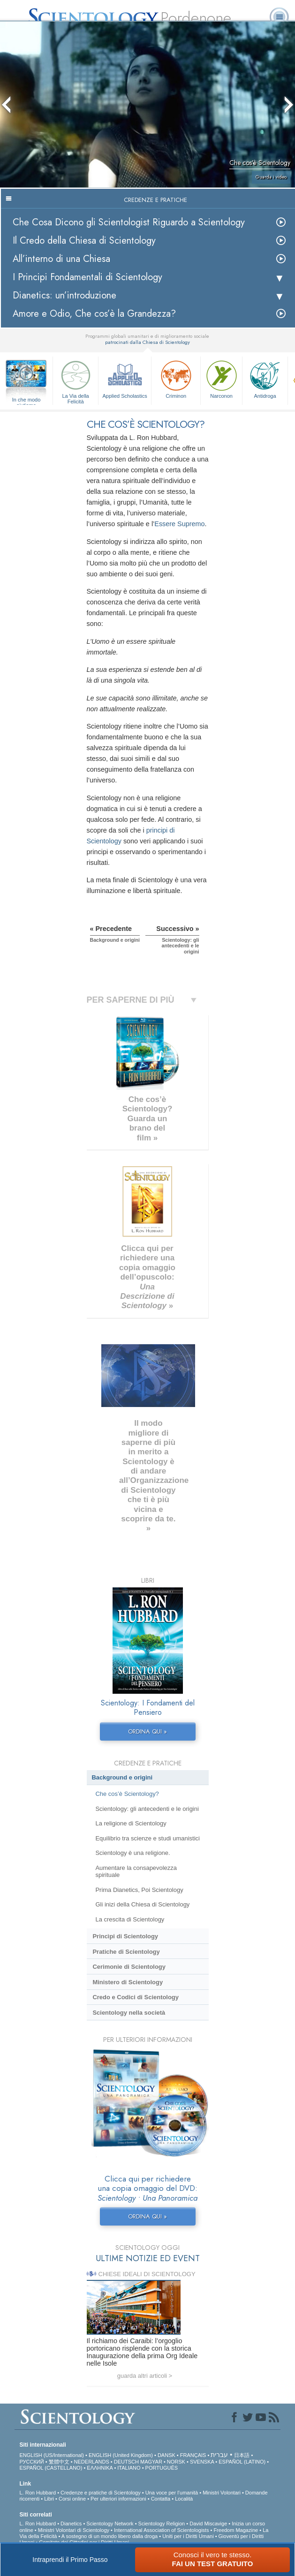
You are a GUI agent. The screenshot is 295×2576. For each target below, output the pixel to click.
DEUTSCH (126, 2461)
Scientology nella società (128, 2012)
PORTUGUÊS (161, 2468)
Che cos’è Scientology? (127, 1793)
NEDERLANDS (91, 2461)
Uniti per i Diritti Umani (187, 2536)
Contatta (161, 2499)
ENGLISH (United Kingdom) (121, 2455)
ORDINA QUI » (147, 1731)
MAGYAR (151, 2461)
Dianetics (71, 2523)
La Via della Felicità (75, 380)
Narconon (221, 378)
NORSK (176, 2461)
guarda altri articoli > (144, 2375)
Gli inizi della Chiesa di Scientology (142, 1904)
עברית (219, 2454)
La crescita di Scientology (129, 1919)
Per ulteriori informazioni (118, 2499)
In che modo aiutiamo (26, 400)
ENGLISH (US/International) (51, 2455)
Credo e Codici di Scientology (135, 1997)
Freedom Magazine (235, 2530)
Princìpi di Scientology (125, 1936)
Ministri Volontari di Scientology (73, 2530)
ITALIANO (128, 2468)
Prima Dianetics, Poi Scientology (139, 1889)
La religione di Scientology (130, 1823)
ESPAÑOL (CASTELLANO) (50, 2468)
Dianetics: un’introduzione (64, 295)
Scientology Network (109, 2523)
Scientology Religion (161, 2523)
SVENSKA (202, 2461)
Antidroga (265, 378)
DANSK (166, 2455)
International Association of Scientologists (161, 2530)
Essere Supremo (179, 524)
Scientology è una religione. (132, 1852)
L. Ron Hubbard (37, 2492)
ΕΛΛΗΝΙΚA (100, 2468)
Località (184, 2499)
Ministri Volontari (222, 2492)
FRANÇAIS (193, 2455)
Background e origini (122, 1777)
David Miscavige (208, 2523)
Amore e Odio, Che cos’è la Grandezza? (94, 313)
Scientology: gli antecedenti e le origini (146, 1808)
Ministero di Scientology (127, 1982)
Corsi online (72, 2499)
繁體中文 (59, 2461)
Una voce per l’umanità (171, 2492)
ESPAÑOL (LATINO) (242, 2461)
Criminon (176, 378)
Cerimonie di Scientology (128, 1966)
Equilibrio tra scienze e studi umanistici (147, 1838)
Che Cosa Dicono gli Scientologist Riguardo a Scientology (129, 222)
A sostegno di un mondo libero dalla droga (109, 2536)
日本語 (242, 2455)
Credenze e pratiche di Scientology (101, 2492)
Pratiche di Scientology (125, 1951)
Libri (49, 2499)
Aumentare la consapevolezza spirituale (136, 1871)
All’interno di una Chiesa (61, 259)
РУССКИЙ (31, 2461)
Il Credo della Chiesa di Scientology (84, 240)
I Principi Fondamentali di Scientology (87, 277)
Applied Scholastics (125, 378)
